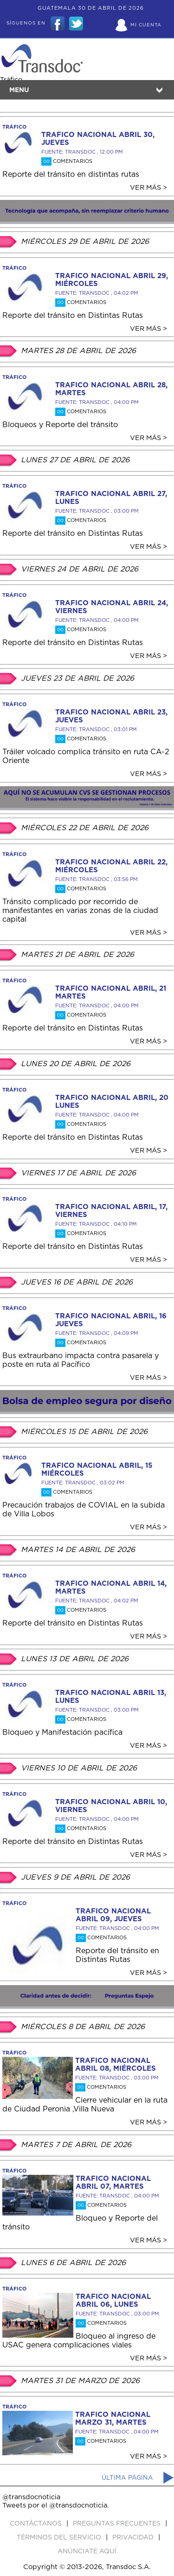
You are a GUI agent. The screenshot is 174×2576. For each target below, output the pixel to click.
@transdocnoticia (31, 2497)
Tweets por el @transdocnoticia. (55, 2505)
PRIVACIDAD (133, 2537)
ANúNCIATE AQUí (87, 2551)
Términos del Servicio (60, 2537)
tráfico (14, 127)
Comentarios (66, 161)
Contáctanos (37, 2523)
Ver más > (148, 187)
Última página (127, 2478)
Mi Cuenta (145, 25)
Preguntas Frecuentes (117, 2523)
